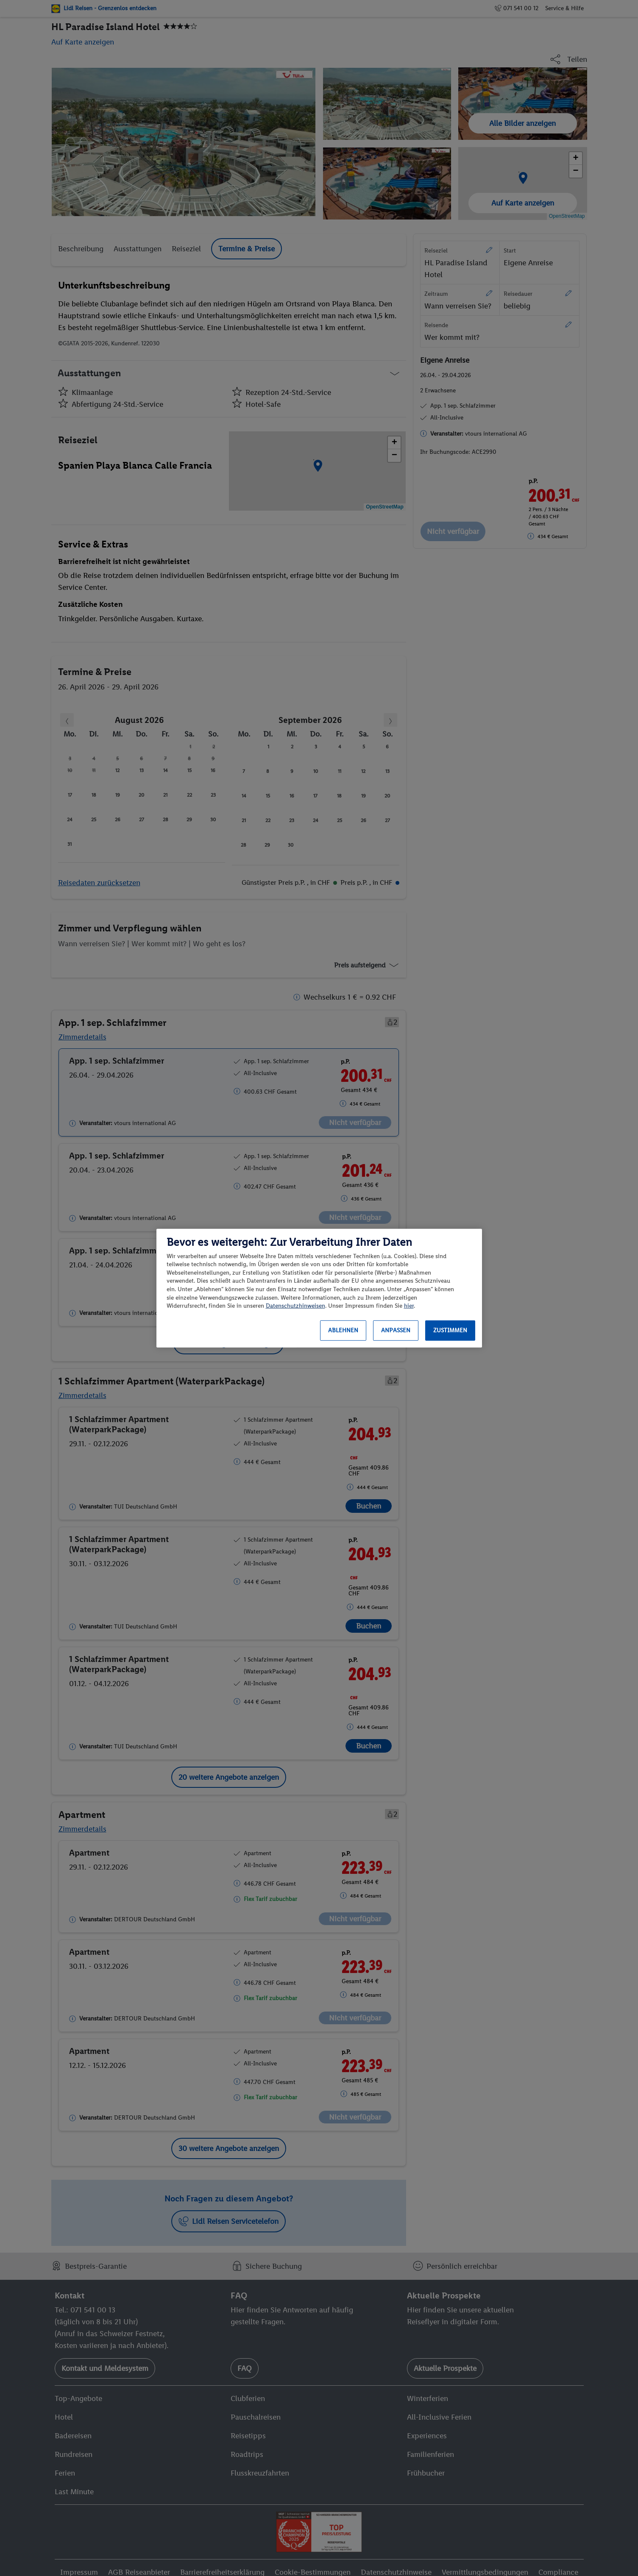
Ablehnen (343, 1330)
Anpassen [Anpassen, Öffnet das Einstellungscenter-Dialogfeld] (395, 1330)
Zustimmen (450, 1330)
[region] (319, 1287)
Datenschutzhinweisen (295, 1305)
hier (409, 1305)
